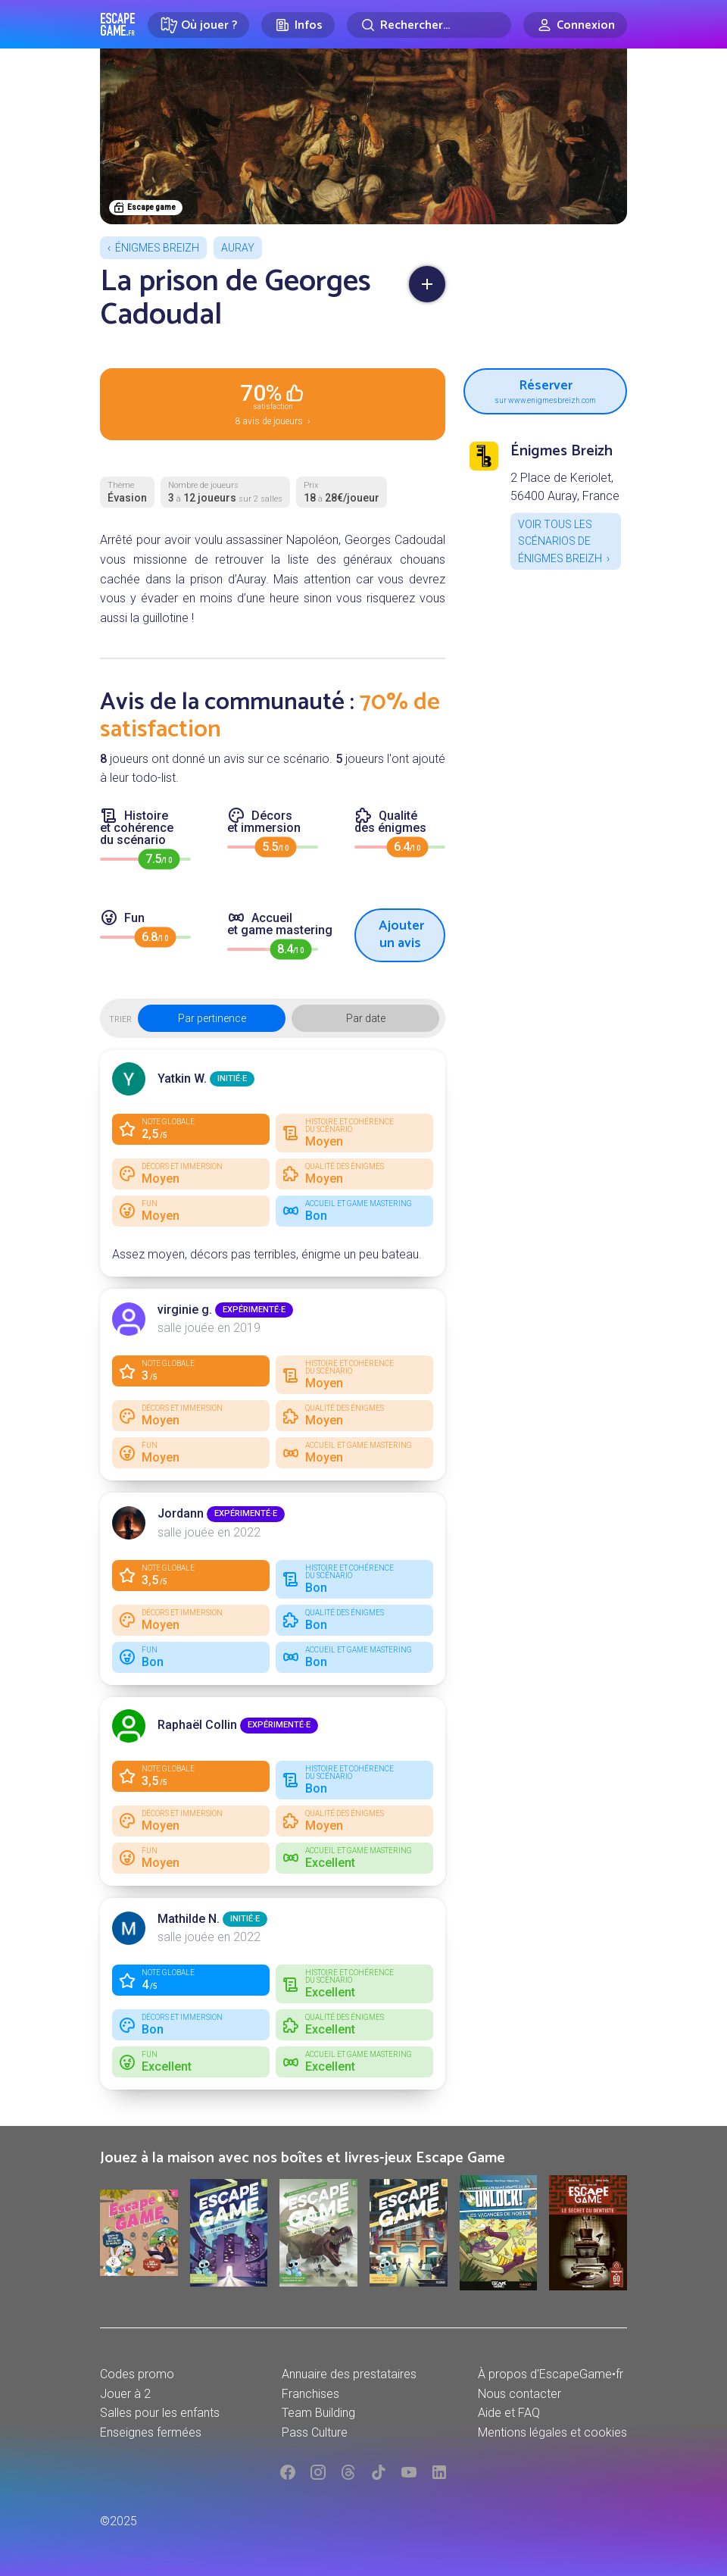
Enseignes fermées (150, 2432)
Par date (365, 1018)
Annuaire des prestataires (349, 2374)
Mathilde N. (189, 1919)
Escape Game (118, 24)
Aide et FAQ (509, 2413)
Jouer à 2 (125, 2394)
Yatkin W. (182, 1078)
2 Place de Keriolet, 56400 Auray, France (564, 486)
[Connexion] (575, 25)
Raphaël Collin (197, 1725)
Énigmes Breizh (157, 248)
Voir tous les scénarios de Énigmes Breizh (560, 541)
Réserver (545, 389)
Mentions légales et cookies (552, 2432)
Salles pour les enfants (160, 2413)
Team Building (318, 2413)
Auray (237, 248)
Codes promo (137, 2374)
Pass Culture (315, 2432)
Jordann (181, 1513)
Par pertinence (212, 1018)
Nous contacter (519, 2394)
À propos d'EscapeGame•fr (550, 2374)
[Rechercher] (429, 25)
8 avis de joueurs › (272, 403)
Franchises (310, 2394)
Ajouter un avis (401, 934)
